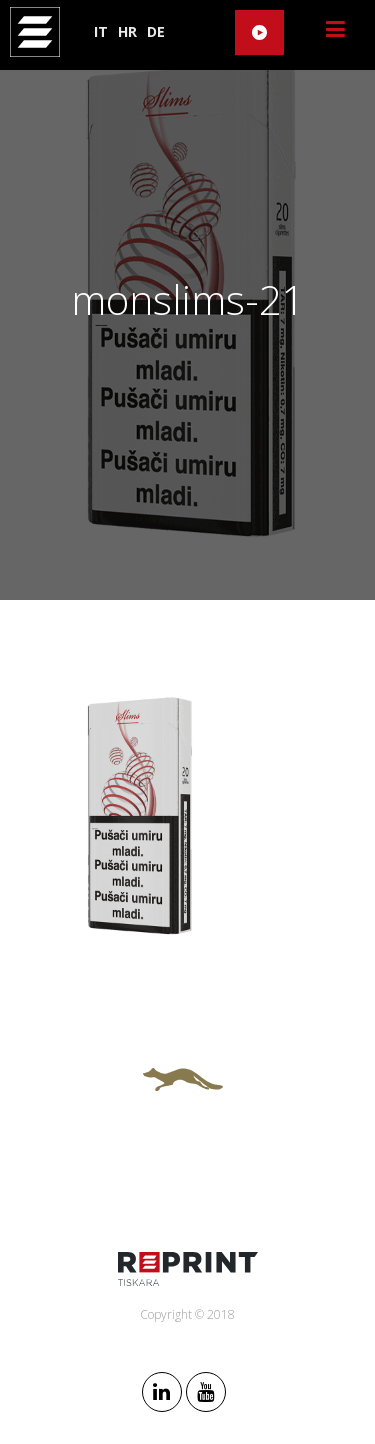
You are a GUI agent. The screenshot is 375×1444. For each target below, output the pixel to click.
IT (101, 31)
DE (156, 31)
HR (127, 31)
